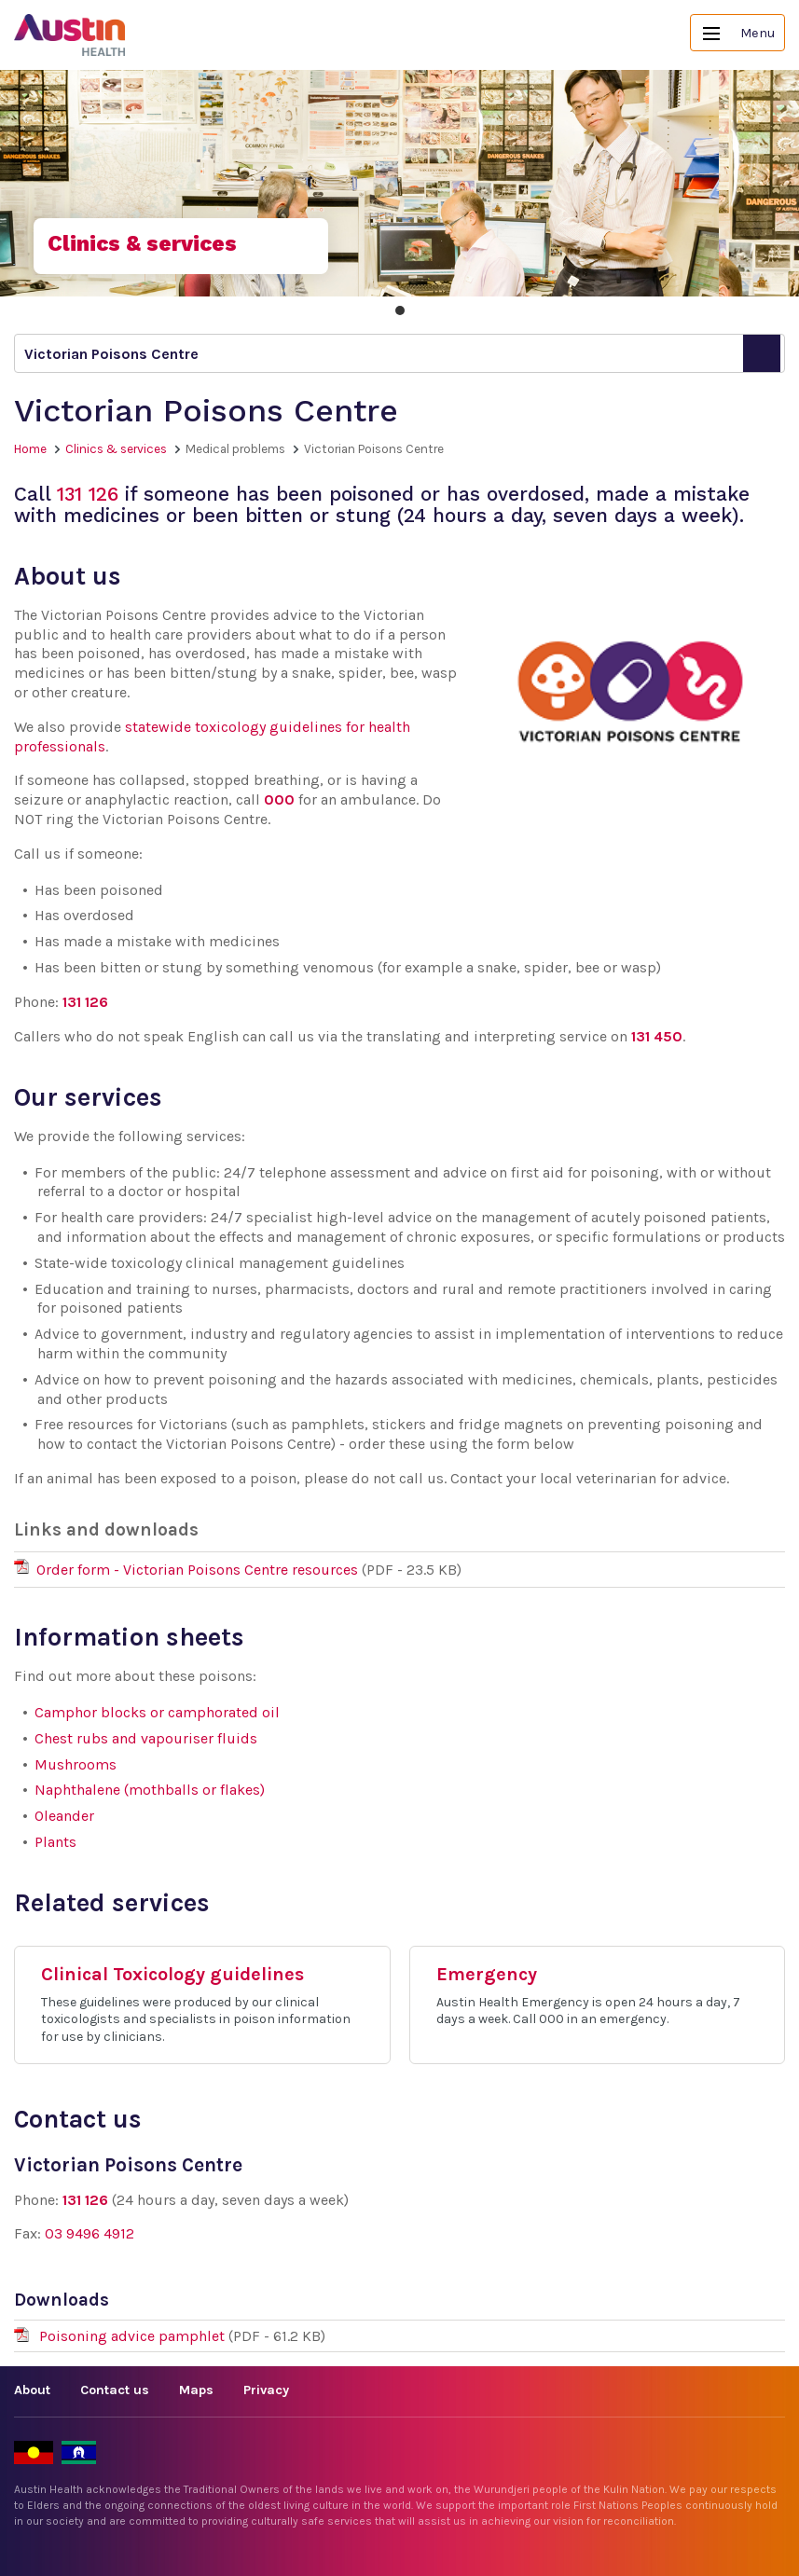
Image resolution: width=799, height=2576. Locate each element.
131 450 (656, 1036)
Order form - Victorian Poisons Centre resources (197, 1569)
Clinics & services (116, 449)
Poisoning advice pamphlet (133, 2336)
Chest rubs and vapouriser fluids (145, 1738)
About (32, 2390)
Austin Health (70, 35)
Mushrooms (75, 1764)
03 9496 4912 (89, 2233)
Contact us (114, 2390)
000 (279, 799)
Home (30, 449)
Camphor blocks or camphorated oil (157, 1712)
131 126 (87, 494)
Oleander (64, 1816)
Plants (55, 1842)
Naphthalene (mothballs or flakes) (149, 1789)
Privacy (266, 2390)
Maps (196, 2390)
